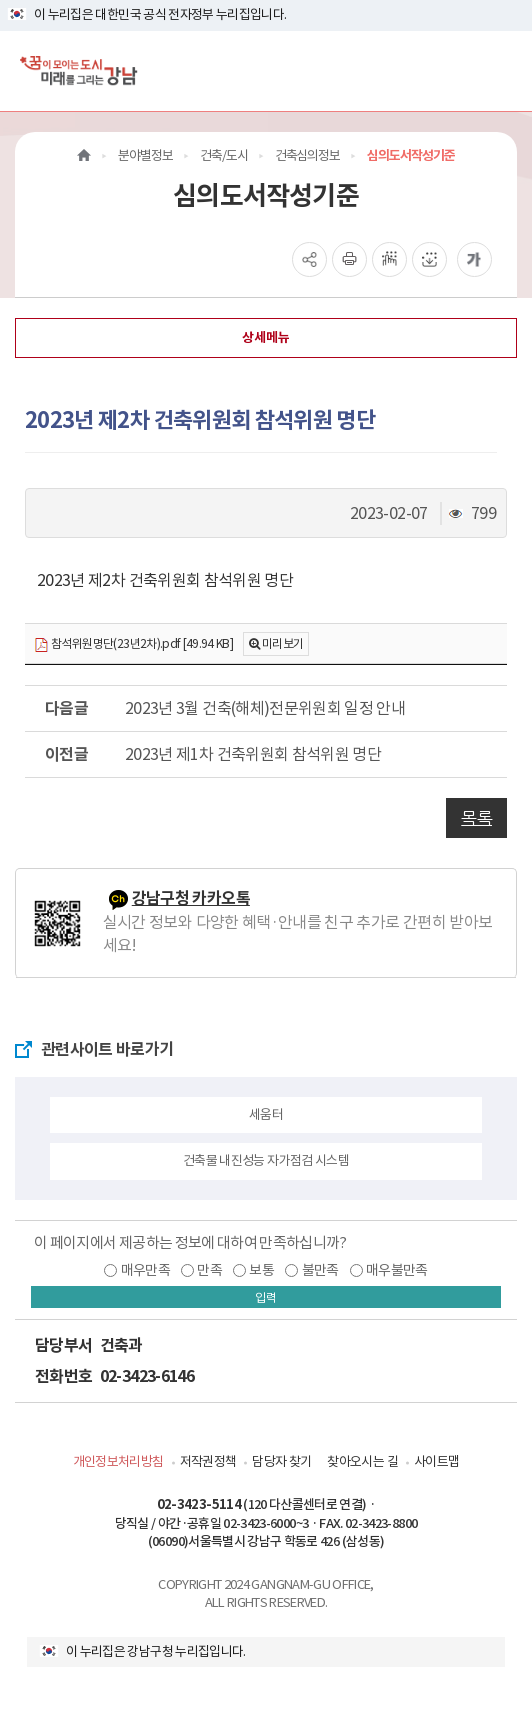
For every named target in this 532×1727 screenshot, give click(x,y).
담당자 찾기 (281, 1461)
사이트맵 (436, 1461)
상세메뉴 (266, 337)
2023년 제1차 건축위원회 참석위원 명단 (253, 754)
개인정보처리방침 (118, 1461)
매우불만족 (397, 1270)
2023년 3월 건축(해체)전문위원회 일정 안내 (265, 708)
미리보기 (282, 643)
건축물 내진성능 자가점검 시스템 (266, 1160)
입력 (266, 1297)
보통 (261, 1270)
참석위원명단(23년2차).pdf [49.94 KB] (133, 644)
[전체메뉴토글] (500, 70)
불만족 (320, 1270)
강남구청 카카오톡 (191, 898)
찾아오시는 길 (362, 1461)
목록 (476, 818)
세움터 (266, 1114)
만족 (209, 1270)
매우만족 (145, 1270)
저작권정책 (208, 1461)
